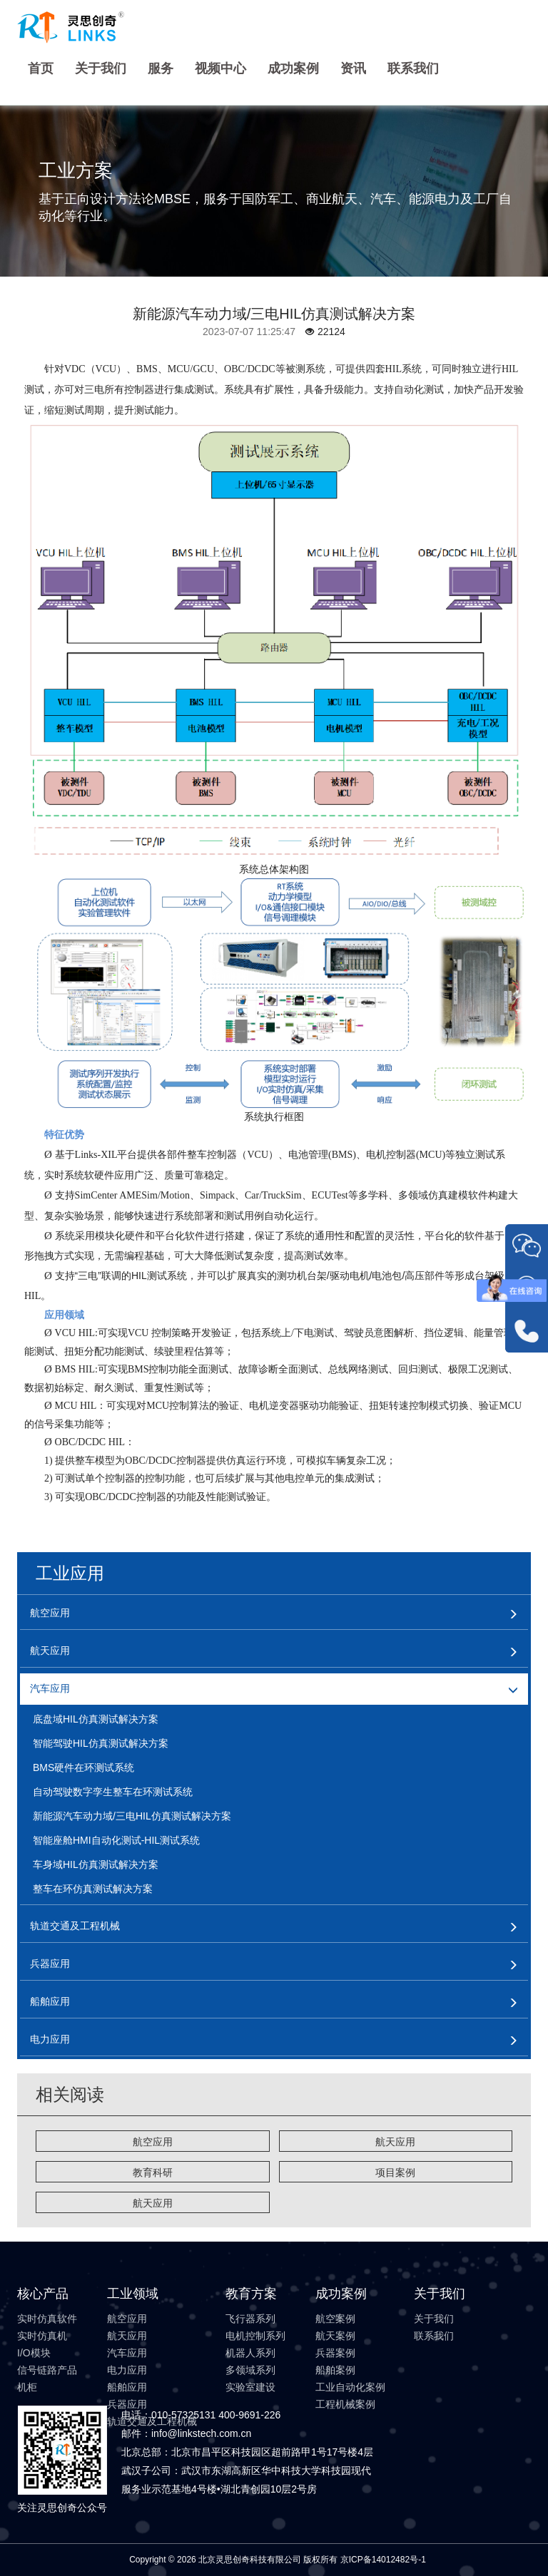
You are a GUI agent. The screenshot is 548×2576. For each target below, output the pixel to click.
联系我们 (413, 68)
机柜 (27, 2387)
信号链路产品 (47, 2370)
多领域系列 (250, 2370)
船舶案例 (335, 2370)
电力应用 (127, 2370)
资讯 (353, 68)
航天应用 (395, 2141)
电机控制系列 (255, 2335)
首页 (41, 68)
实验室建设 (250, 2387)
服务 (160, 68)
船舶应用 (127, 2387)
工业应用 (70, 1573)
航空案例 (335, 2318)
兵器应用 (127, 2404)
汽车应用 (127, 2353)
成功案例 (293, 68)
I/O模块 (34, 2353)
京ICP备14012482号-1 (383, 2560)
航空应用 (153, 2141)
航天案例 (335, 2335)
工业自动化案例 (350, 2387)
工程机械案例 (345, 2404)
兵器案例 (335, 2353)
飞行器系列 (250, 2318)
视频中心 (220, 68)
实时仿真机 (42, 2335)
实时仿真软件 (47, 2318)
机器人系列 (250, 2353)
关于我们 (100, 68)
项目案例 (395, 2172)
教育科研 (153, 2172)
